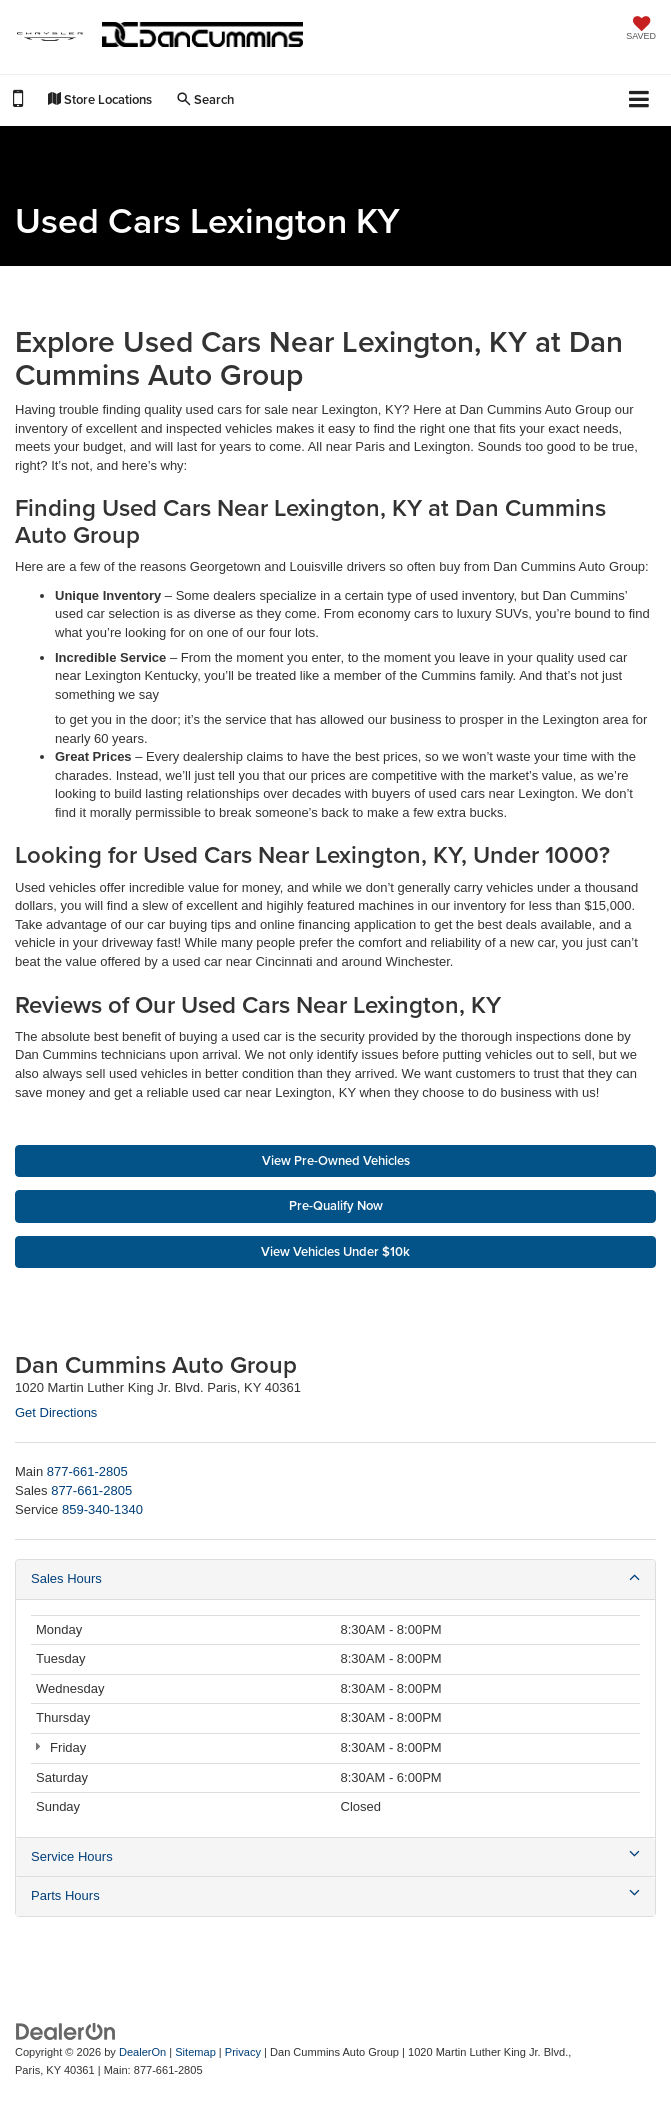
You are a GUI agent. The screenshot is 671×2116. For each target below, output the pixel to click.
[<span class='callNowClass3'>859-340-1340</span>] (102, 1509)
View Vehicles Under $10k (335, 1251)
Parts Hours (335, 1895)
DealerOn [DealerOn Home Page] (142, 2052)
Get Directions (56, 1412)
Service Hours (335, 1856)
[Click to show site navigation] (639, 100)
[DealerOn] (66, 2030)
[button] (18, 102)
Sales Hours (335, 1578)
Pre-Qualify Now (336, 1205)
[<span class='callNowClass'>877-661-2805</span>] (87, 1471)
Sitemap (195, 2052)
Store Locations (100, 99)
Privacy (243, 2052)
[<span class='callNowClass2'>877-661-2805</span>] (91, 1490)
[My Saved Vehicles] (641, 30)
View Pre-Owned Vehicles (336, 1160)
